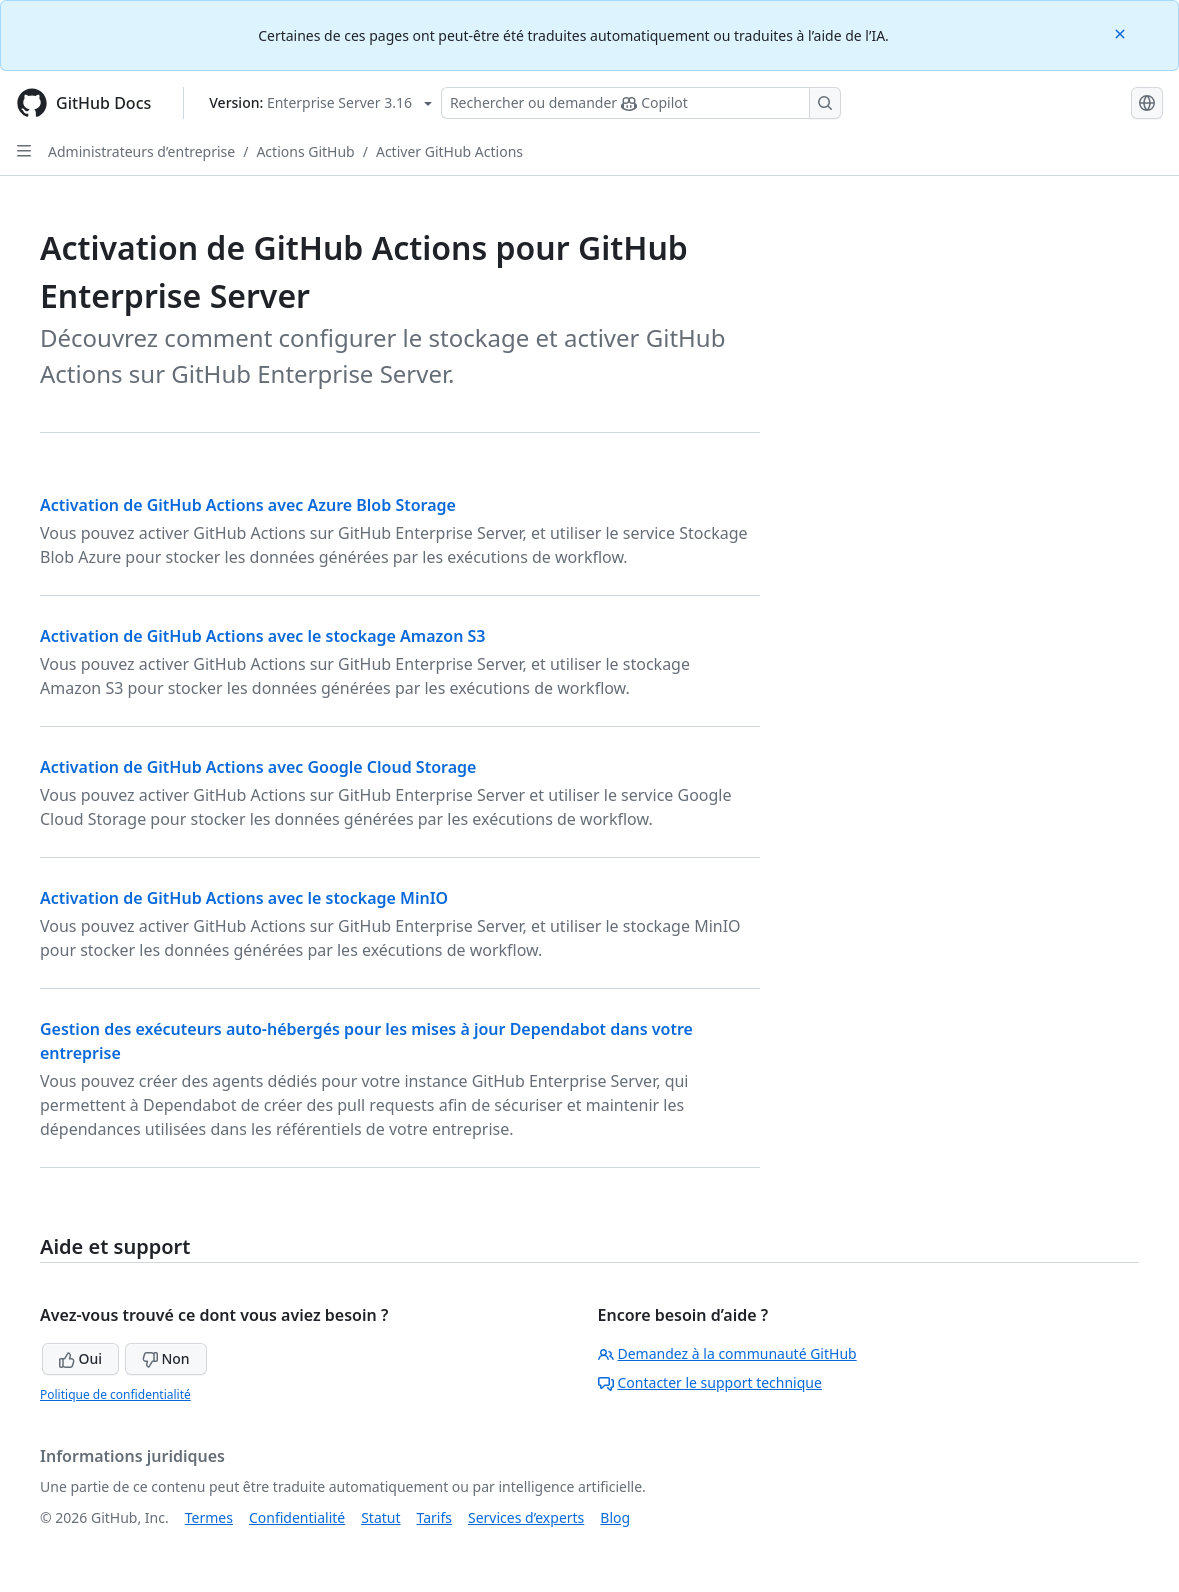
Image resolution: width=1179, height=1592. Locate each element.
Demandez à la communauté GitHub (727, 1353)
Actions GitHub (305, 151)
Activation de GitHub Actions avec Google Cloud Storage (258, 767)
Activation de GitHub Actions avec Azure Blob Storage (248, 505)
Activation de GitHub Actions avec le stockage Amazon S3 (263, 636)
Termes (209, 1517)
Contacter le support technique (710, 1382)
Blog (615, 1517)
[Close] (1122, 32)
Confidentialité (297, 1517)
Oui (80, 1358)
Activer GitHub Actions (449, 151)
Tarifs (434, 1517)
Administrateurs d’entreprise (141, 151)
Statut (380, 1517)
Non (166, 1358)
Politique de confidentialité (115, 1394)
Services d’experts (526, 1517)
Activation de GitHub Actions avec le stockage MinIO (244, 898)
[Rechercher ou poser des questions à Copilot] (641, 103)
